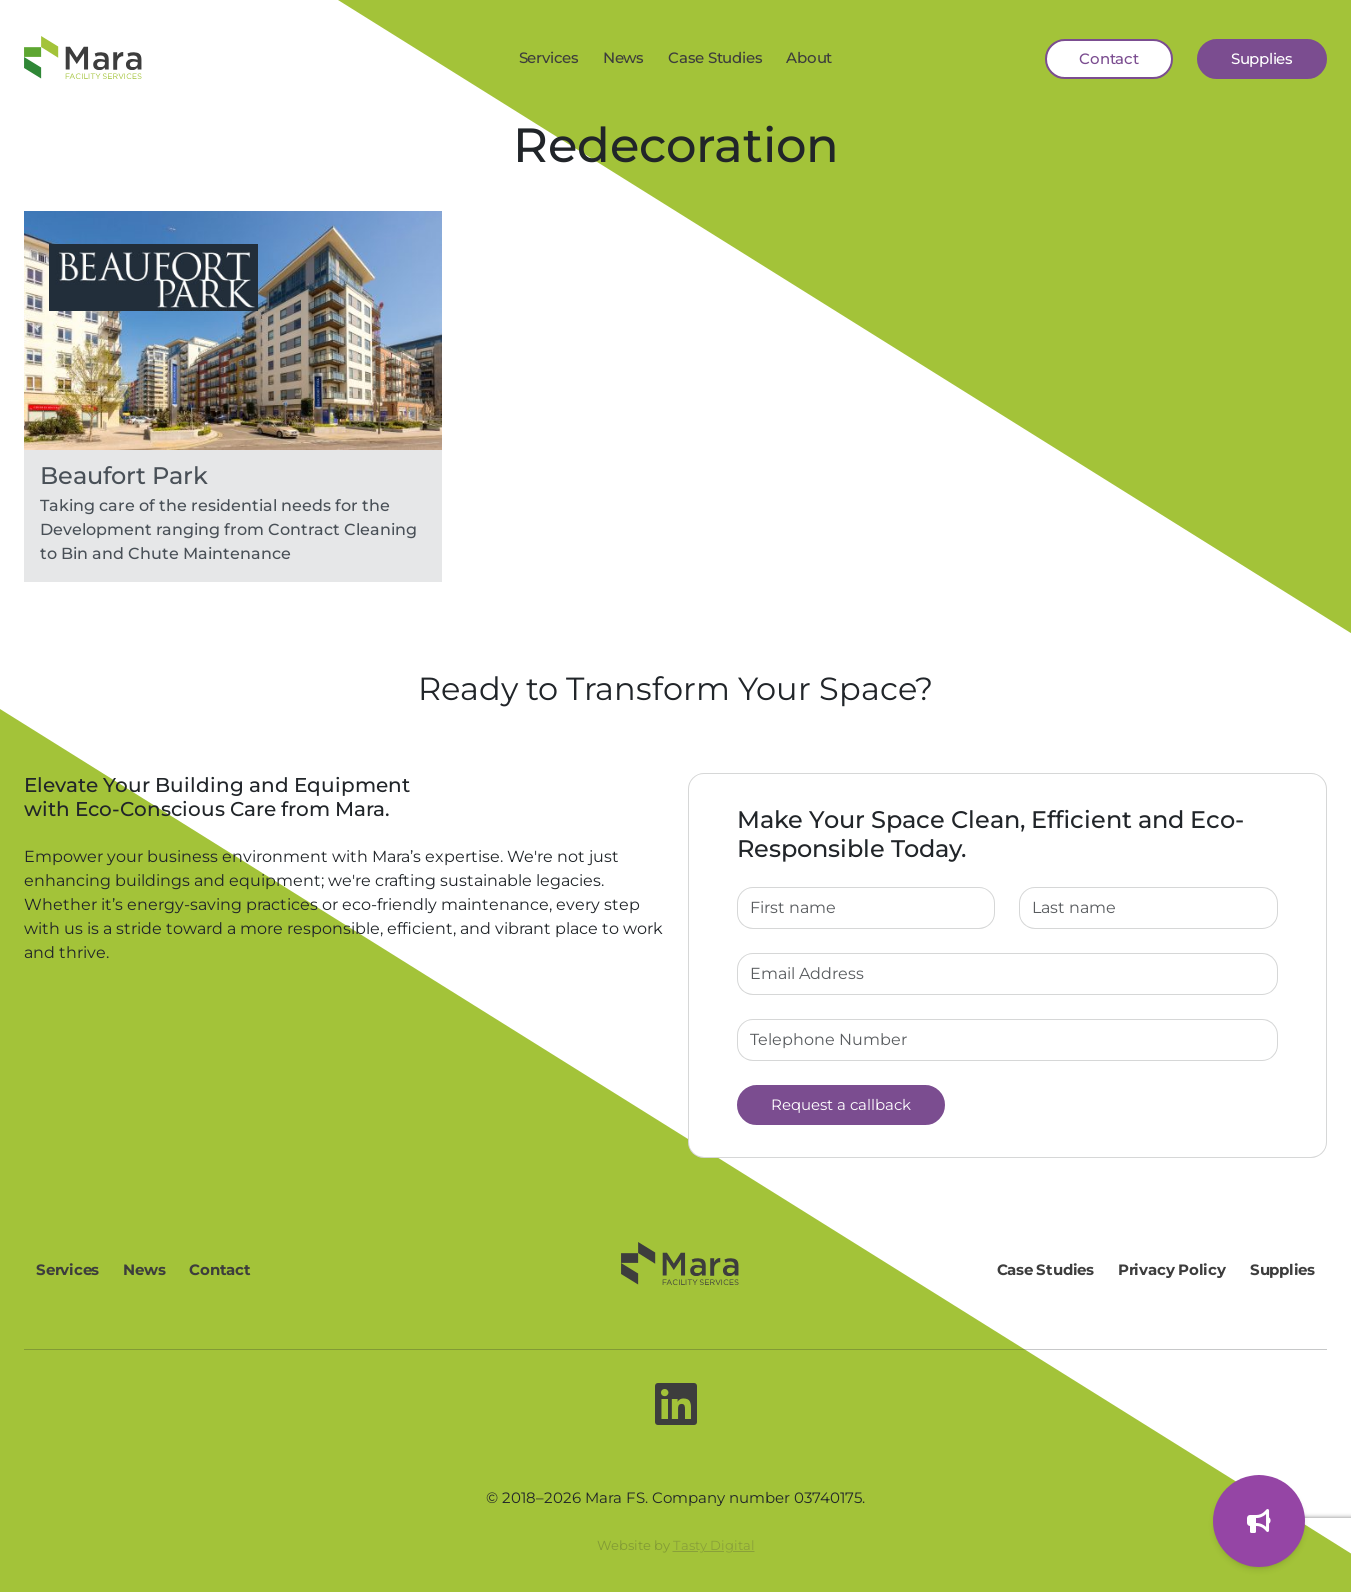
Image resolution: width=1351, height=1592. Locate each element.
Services (549, 57)
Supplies (1262, 58)
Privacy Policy (1172, 1269)
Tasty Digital (714, 1545)
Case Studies (715, 57)
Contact (1108, 58)
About (809, 57)
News (623, 57)
